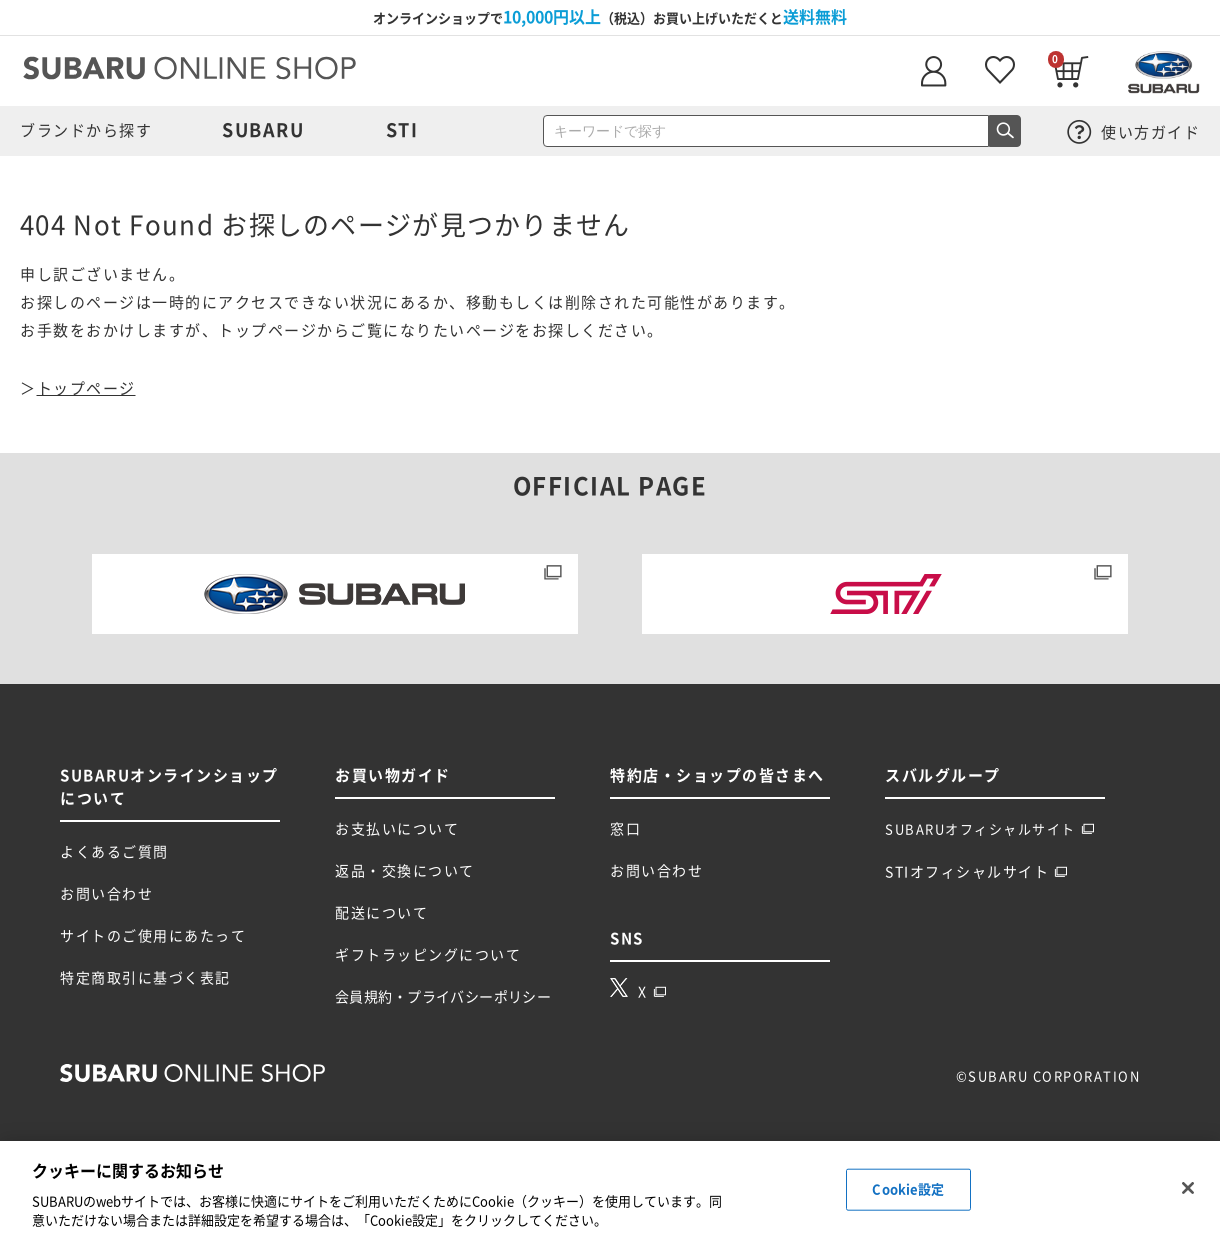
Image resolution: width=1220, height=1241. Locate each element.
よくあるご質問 (114, 852)
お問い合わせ (106, 894)
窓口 (625, 829)
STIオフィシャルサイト (976, 872)
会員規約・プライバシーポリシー (443, 997)
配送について (381, 913)
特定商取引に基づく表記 (145, 978)
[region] (610, 1191)
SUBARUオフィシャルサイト (990, 829)
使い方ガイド (1134, 132)
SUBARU (263, 130)
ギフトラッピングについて (428, 955)
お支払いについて (397, 829)
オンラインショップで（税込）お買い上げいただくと (610, 17)
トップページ (86, 388)
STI (402, 130)
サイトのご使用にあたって (153, 936)
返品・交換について (405, 871)
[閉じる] (1188, 1188)
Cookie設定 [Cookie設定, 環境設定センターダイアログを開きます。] (908, 1189)
